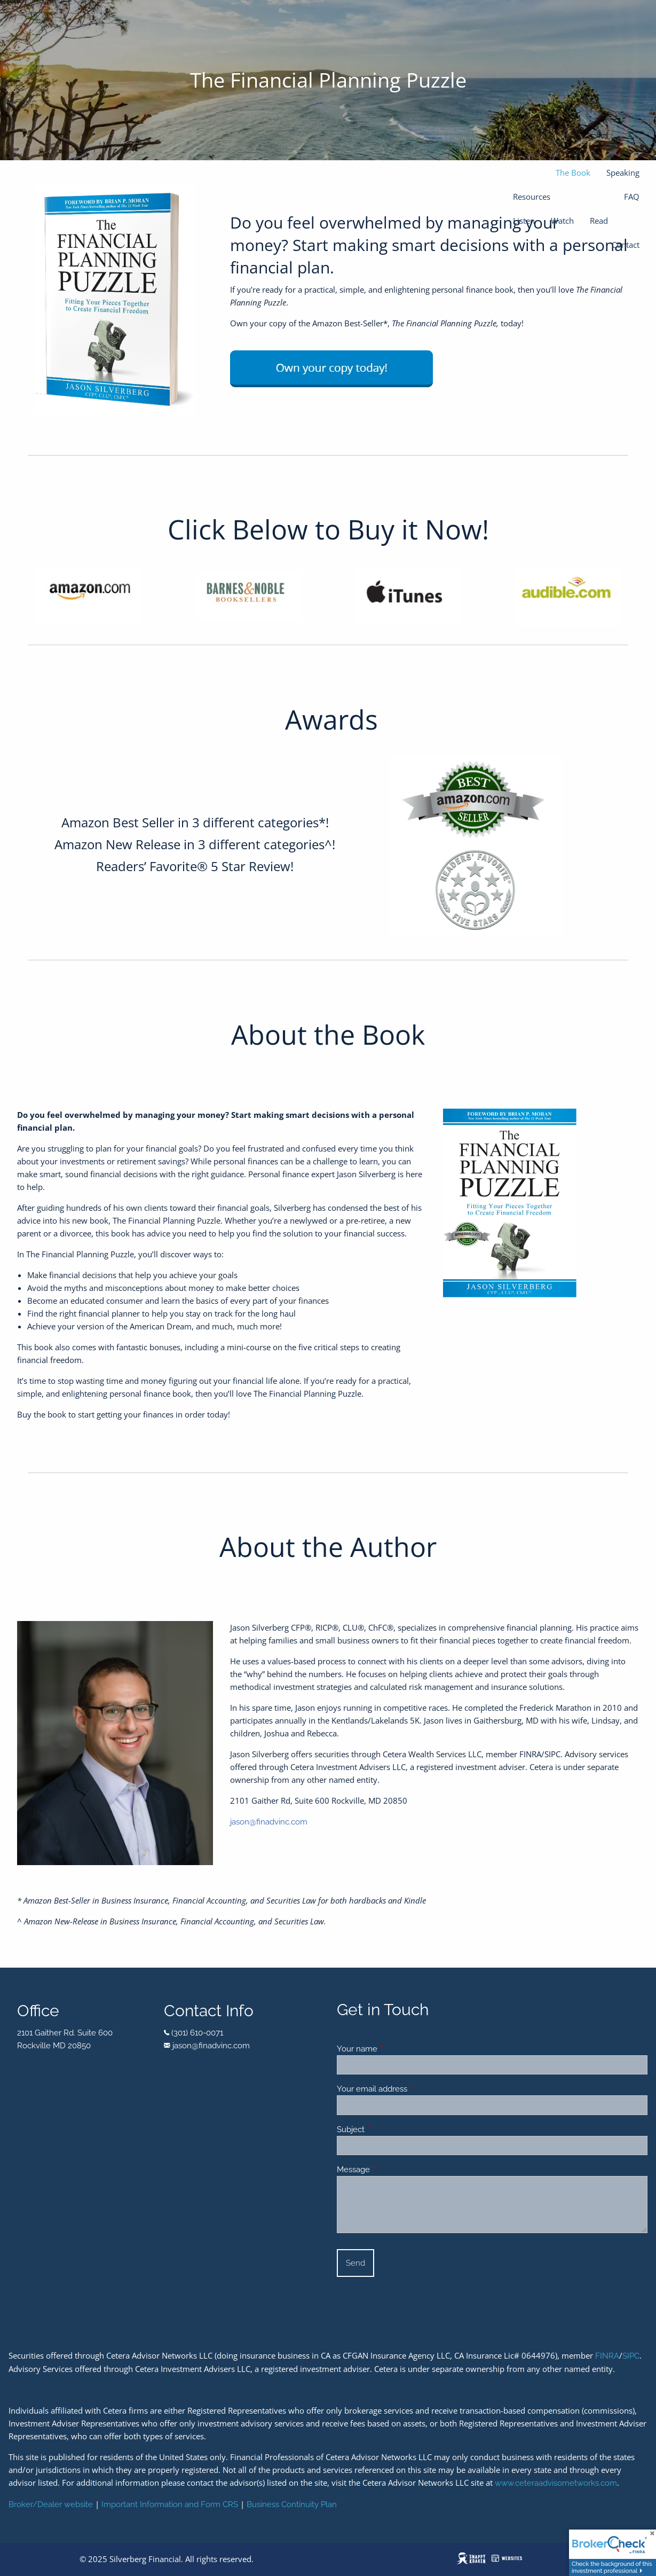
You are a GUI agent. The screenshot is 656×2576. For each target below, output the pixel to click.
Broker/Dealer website (51, 2504)
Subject (389, 2129)
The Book (573, 172)
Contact (625, 244)
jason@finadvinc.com (268, 1822)
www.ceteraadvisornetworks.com (556, 2483)
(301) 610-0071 (197, 2033)
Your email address (411, 2089)
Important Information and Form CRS (169, 2504)
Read (599, 220)
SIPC (630, 2356)
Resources (531, 196)
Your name (396, 2049)
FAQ (631, 196)
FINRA (607, 2356)
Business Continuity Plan (292, 2504)
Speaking (622, 172)
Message (392, 2169)
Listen (524, 220)
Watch (562, 220)
